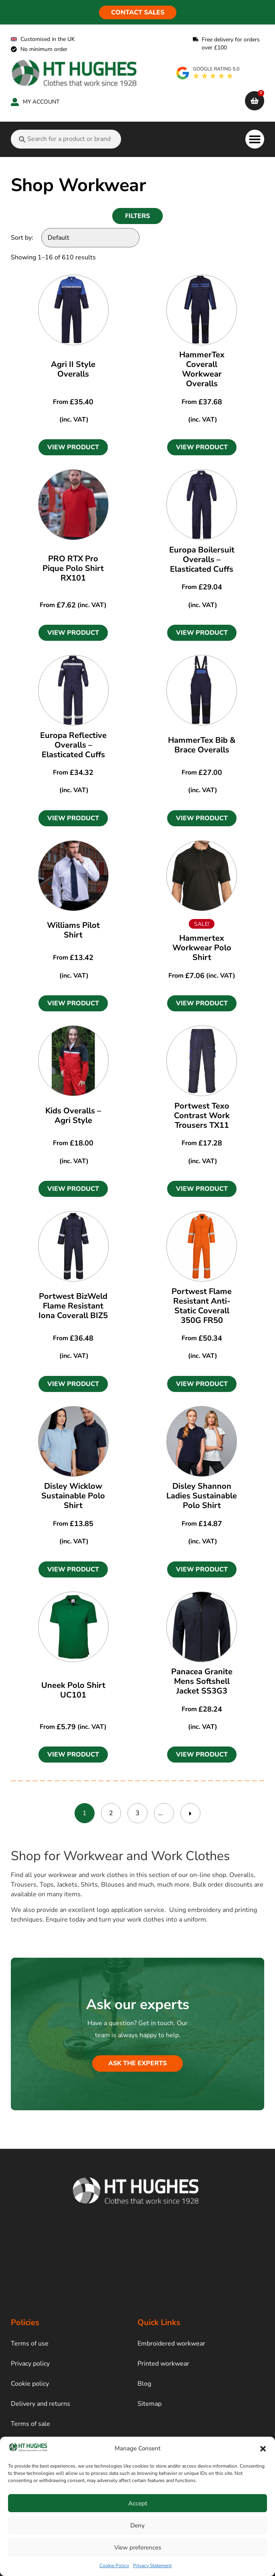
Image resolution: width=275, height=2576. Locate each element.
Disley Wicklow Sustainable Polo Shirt (73, 1496)
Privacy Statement (152, 2565)
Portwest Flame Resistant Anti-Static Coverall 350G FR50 (202, 1306)
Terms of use (30, 2343)
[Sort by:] (90, 237)
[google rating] (208, 73)
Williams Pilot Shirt (73, 930)
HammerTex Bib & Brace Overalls (202, 745)
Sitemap (150, 2403)
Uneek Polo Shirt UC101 (73, 1690)
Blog (144, 2383)
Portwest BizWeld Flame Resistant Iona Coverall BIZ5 (73, 1306)
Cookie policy (30, 2383)
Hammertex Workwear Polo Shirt (201, 948)
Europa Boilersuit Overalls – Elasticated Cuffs (202, 559)
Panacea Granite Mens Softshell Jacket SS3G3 (202, 1681)
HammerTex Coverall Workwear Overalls (201, 369)
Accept (137, 2503)
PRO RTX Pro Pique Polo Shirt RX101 (73, 568)
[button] (263, 2449)
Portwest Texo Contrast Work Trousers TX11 (202, 1116)
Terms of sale (30, 2423)
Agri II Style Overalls (73, 369)
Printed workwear (163, 2363)
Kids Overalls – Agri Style (73, 1115)
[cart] (254, 100)
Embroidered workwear (171, 2343)
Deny (137, 2525)
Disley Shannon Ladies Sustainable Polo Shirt (201, 1496)
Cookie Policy (114, 2565)
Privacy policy (30, 2363)
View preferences (137, 2547)
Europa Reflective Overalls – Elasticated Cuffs (73, 745)
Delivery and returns (40, 2403)
